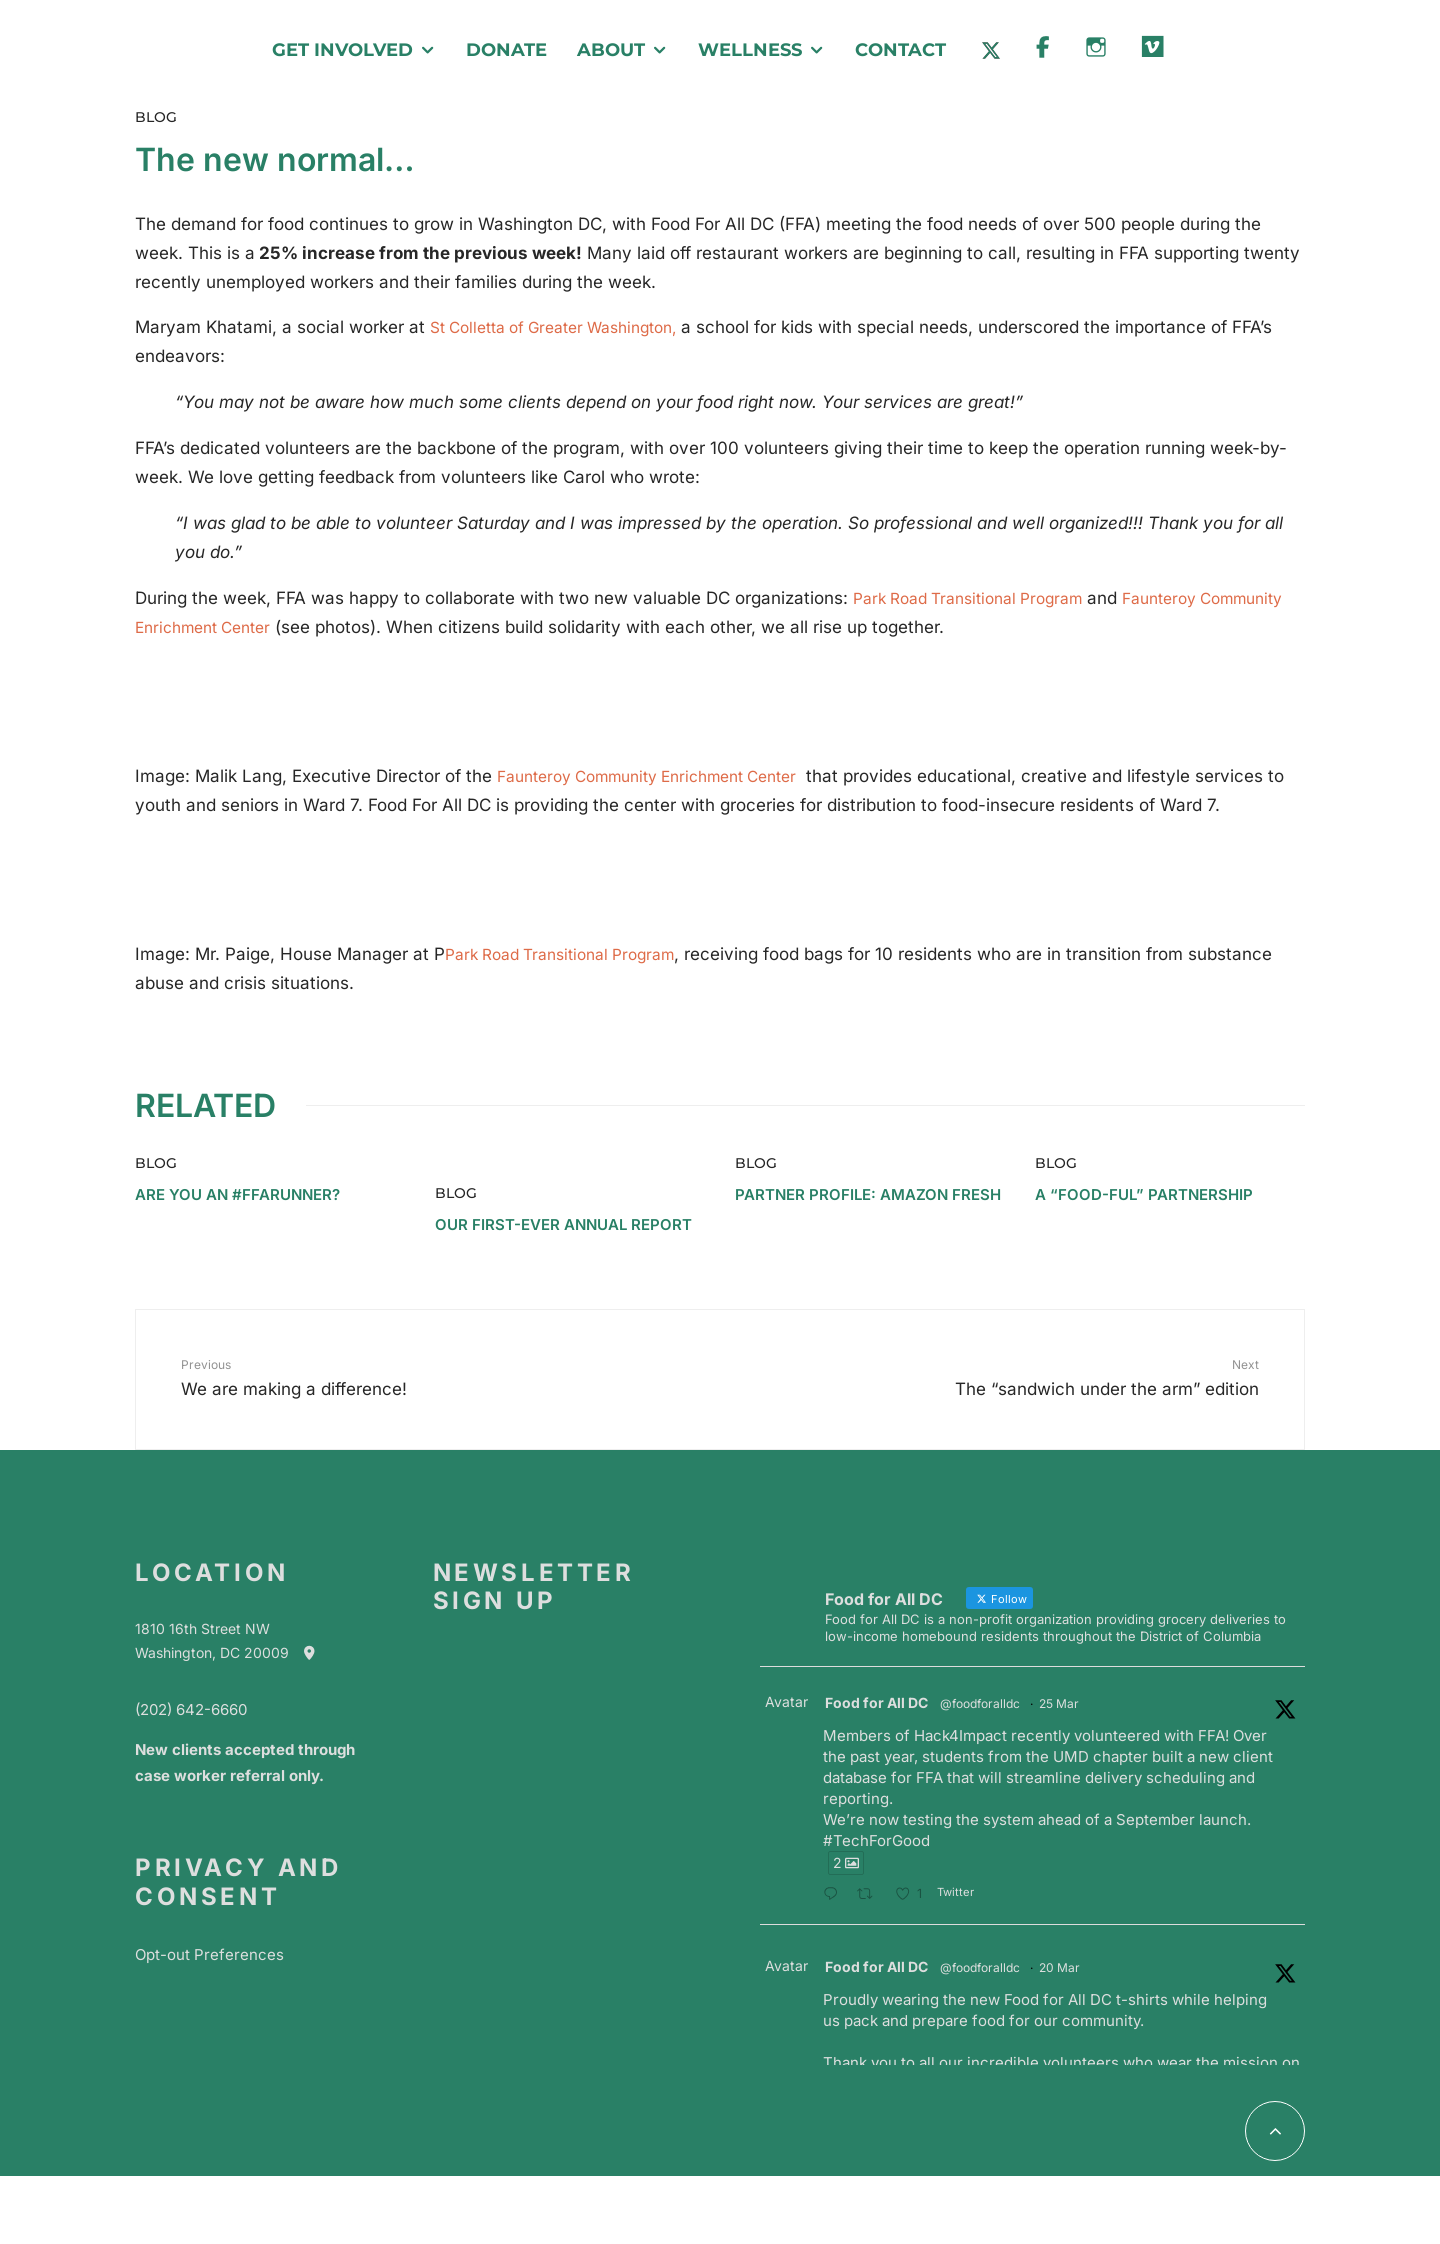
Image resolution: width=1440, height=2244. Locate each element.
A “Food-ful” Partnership (1144, 1200)
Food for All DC (876, 1707)
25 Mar (1059, 1708)
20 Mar (1059, 1972)
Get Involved (342, 50)
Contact (900, 50)
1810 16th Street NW (202, 1634)
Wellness (750, 50)
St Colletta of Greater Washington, (568, 327)
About (611, 50)
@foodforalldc (980, 1708)
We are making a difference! (403, 1382)
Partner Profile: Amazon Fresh (868, 1200)
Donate (506, 50)
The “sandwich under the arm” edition (1037, 1382)
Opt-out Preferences (209, 1959)
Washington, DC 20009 (235, 1657)
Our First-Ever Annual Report (563, 1230)
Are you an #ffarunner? (237, 1200)
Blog (156, 117)
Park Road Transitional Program (979, 598)
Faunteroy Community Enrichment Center (664, 778)
